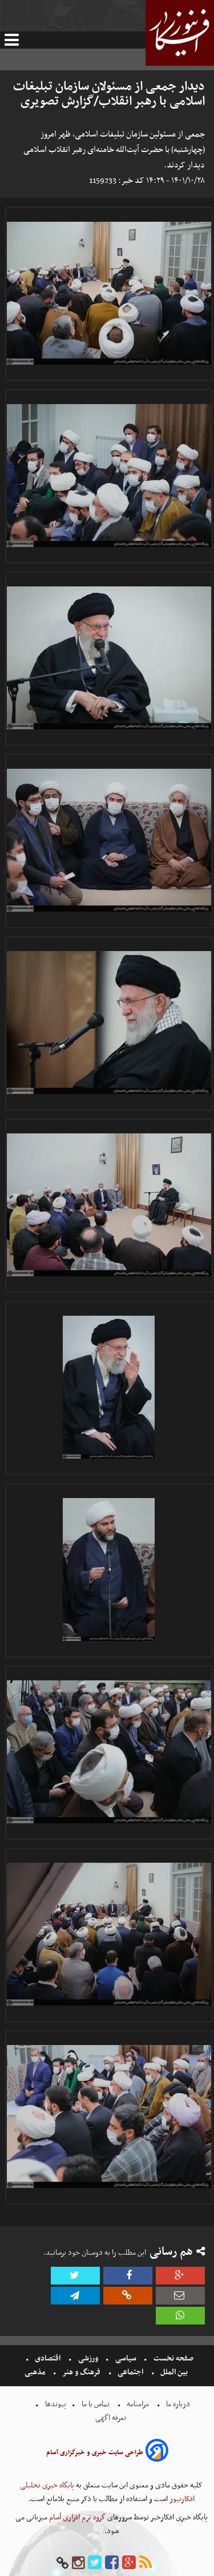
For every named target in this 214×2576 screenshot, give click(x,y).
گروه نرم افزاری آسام (76, 2517)
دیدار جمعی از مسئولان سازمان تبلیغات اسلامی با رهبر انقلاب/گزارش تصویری (109, 94)
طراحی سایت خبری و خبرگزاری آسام (94, 2452)
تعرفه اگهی (111, 2418)
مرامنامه (138, 2404)
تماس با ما (95, 2404)
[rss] (145, 2563)
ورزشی (88, 2358)
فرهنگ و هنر (81, 2372)
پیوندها (54, 2404)
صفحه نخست (172, 2358)
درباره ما (178, 2404)
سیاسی (126, 2358)
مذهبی (36, 2372)
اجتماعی (130, 2372)
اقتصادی (47, 2358)
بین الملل (174, 2372)
